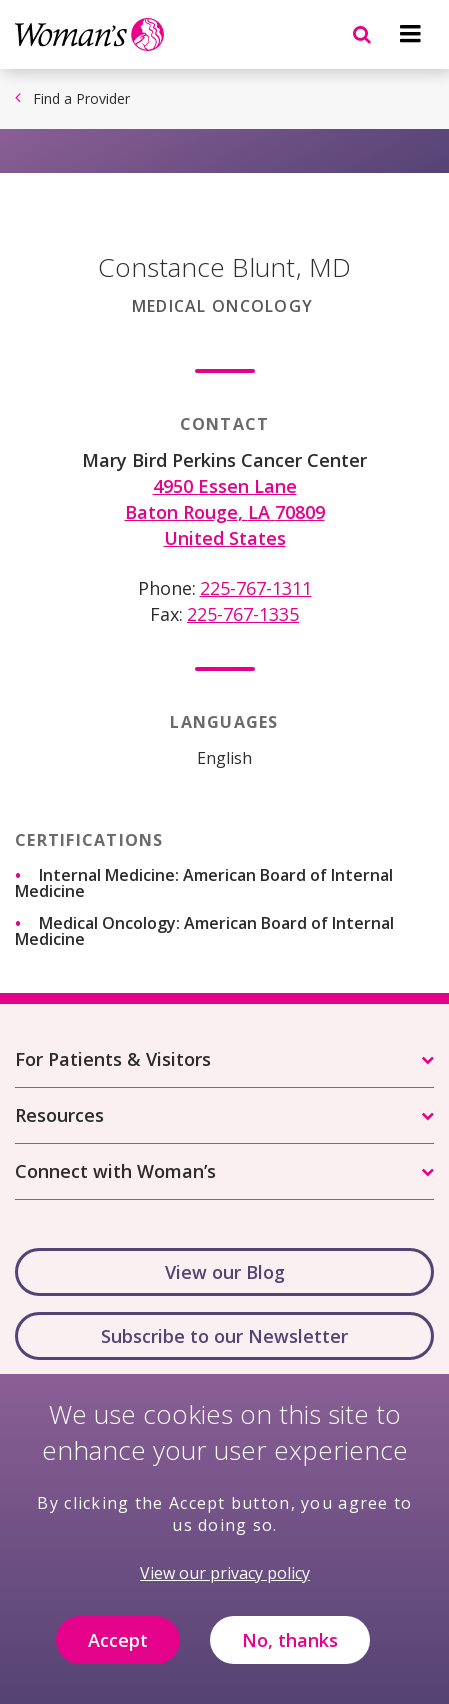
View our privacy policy (225, 1590)
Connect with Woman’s (115, 1171)
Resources (59, 1115)
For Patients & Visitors (113, 1059)
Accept (118, 1657)
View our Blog (225, 1272)
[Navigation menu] (410, 34)
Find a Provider (81, 98)
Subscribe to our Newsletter (224, 1336)
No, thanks (290, 1657)
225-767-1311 (256, 588)
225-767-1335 (243, 614)
